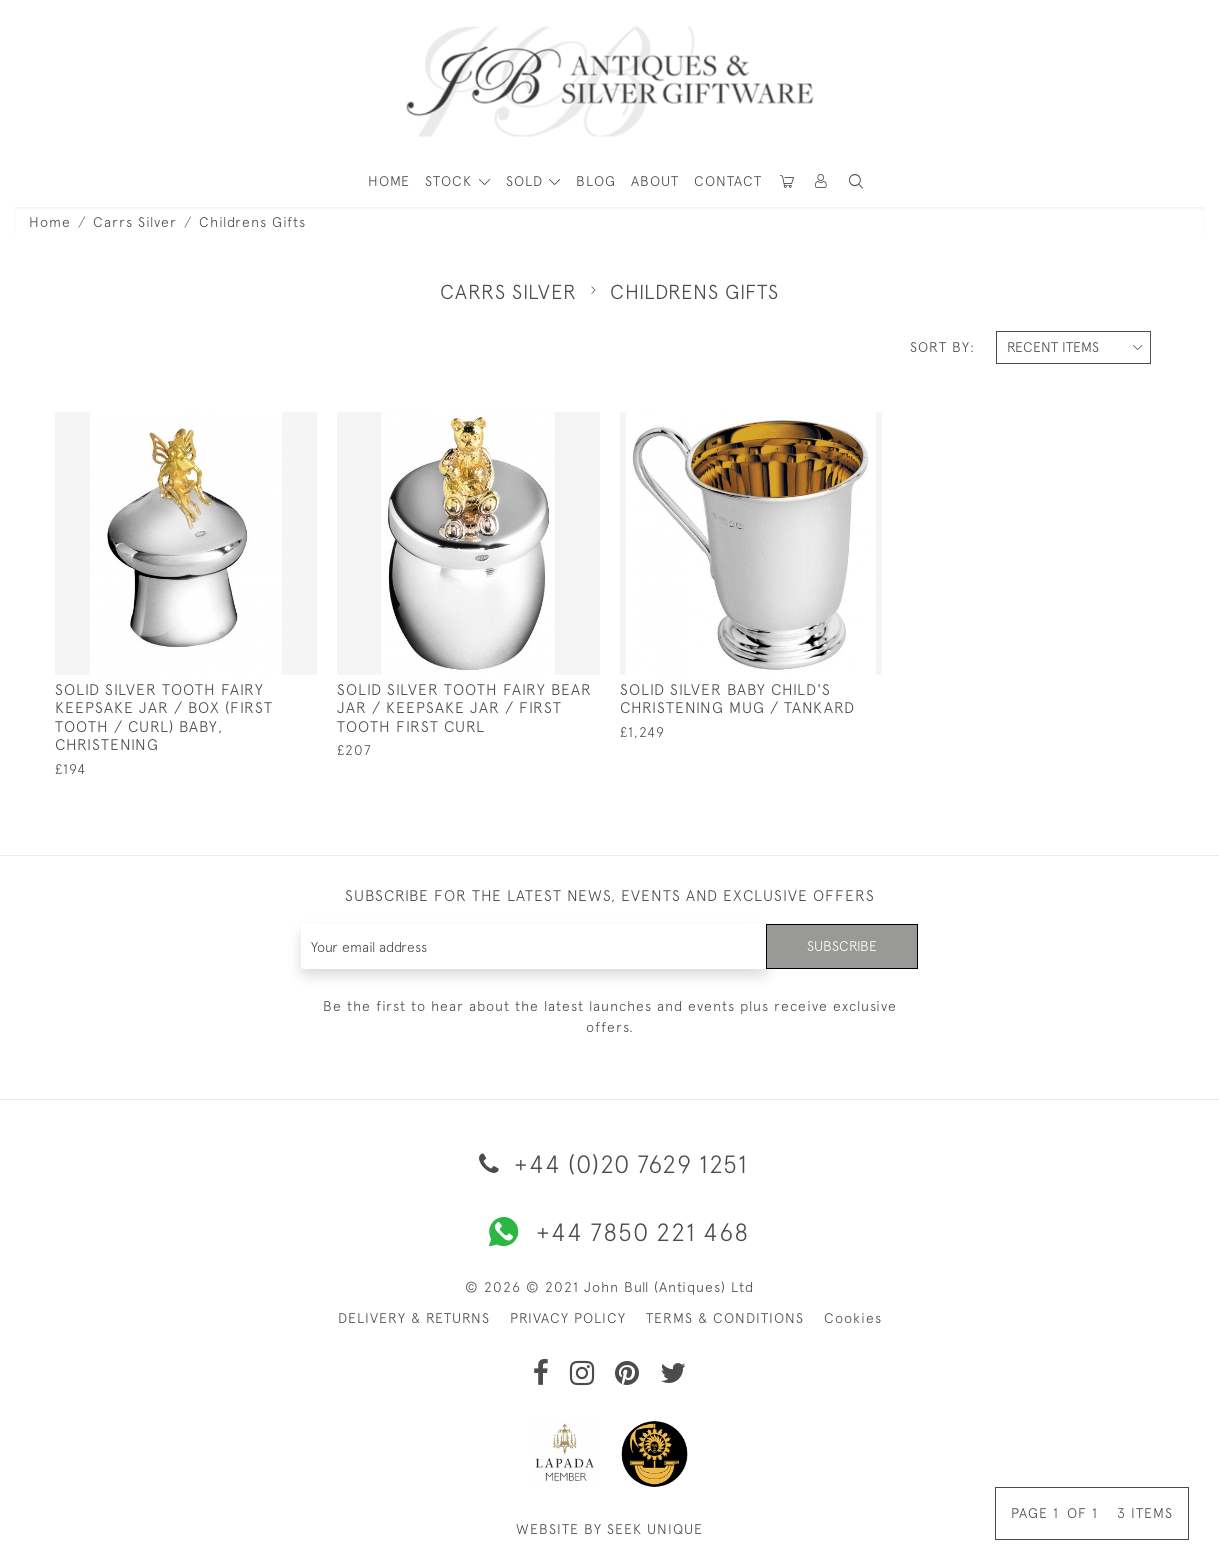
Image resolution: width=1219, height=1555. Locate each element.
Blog (596, 181)
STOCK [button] (451, 181)
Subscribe (842, 946)
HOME (389, 181)
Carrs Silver (135, 222)
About (655, 181)
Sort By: (942, 347)
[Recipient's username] (534, 946)
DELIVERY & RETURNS (414, 1318)
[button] (822, 181)
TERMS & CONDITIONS (725, 1318)
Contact (728, 181)
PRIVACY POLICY (568, 1318)
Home (50, 222)
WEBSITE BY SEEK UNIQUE (609, 1529)
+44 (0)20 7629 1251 (610, 1163)
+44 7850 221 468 (610, 1232)
